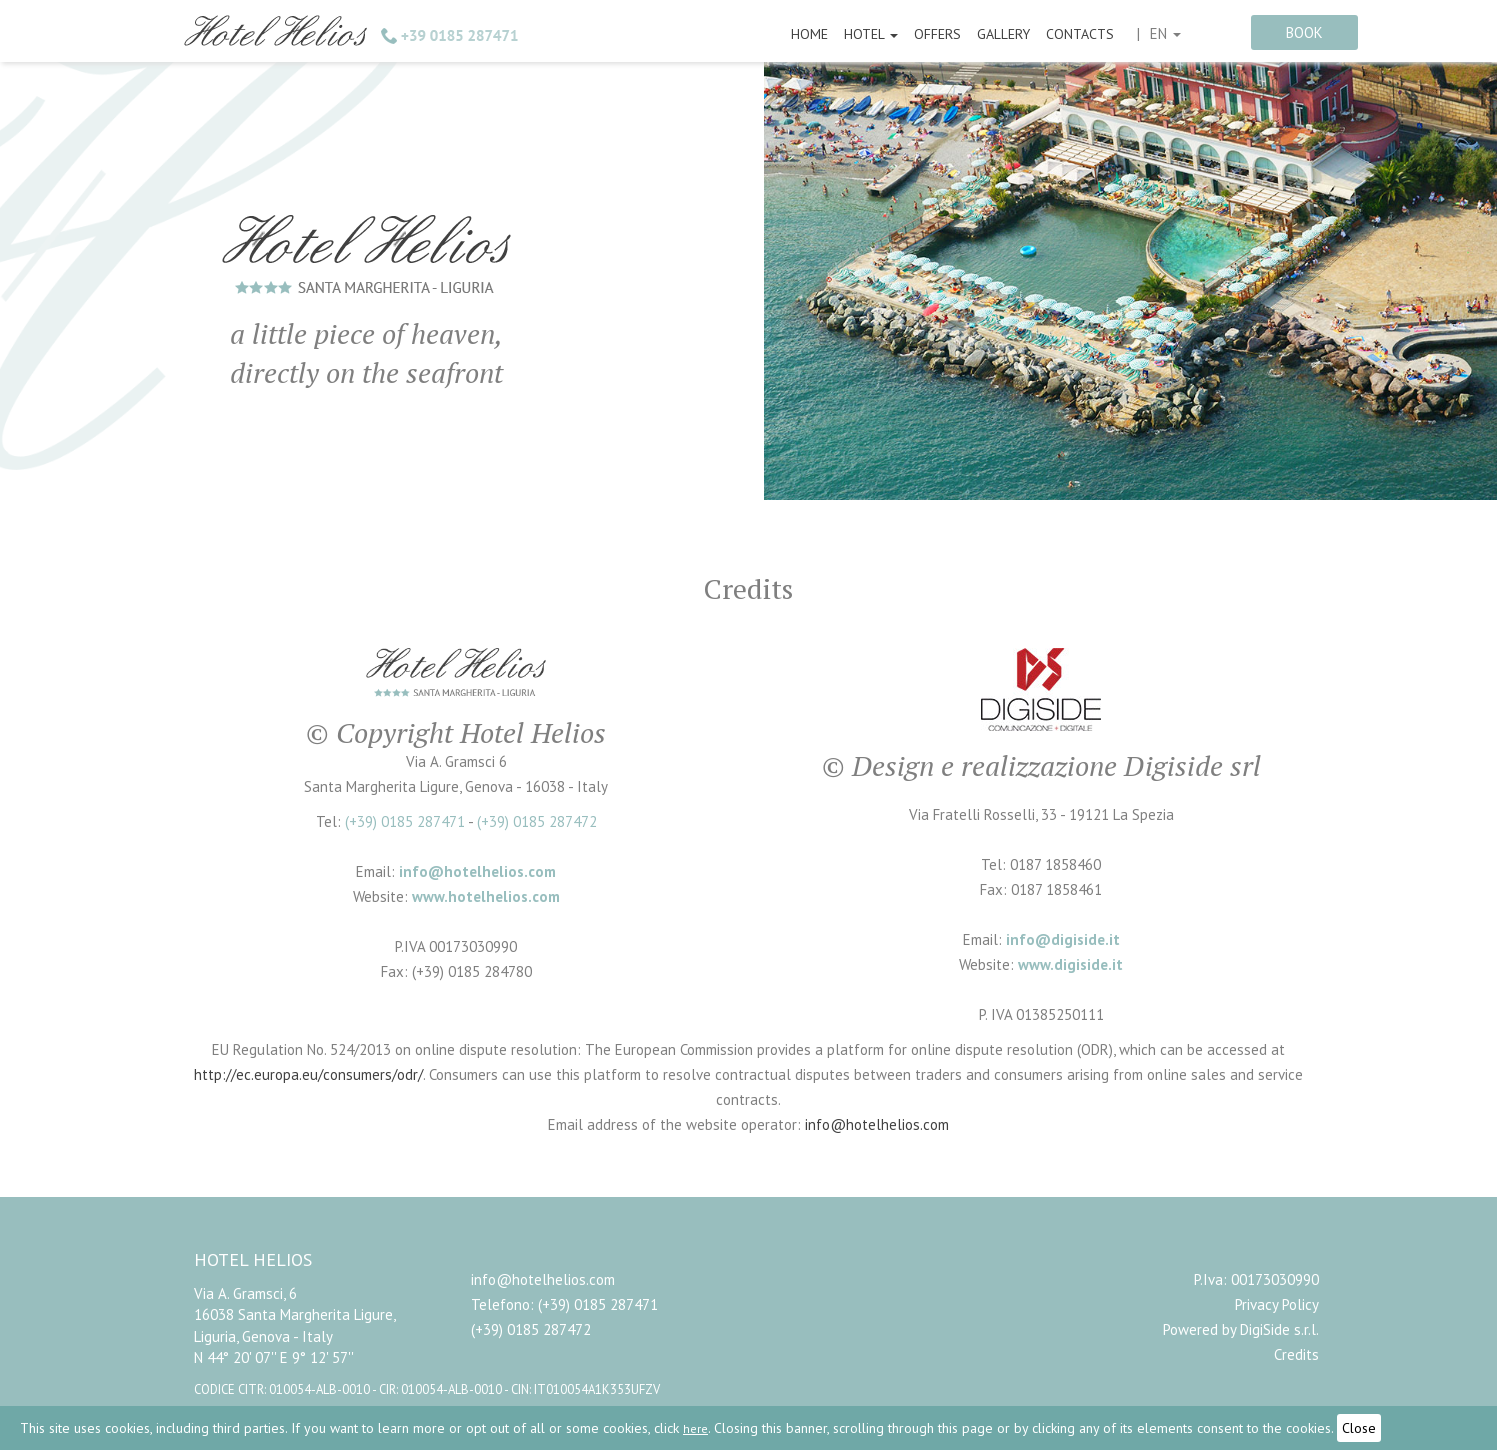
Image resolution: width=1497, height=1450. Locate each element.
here (695, 1428)
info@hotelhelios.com (877, 1124)
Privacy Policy (1277, 1304)
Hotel (871, 34)
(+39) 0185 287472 (537, 821)
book (1304, 32)
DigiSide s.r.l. (1279, 1329)
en (1165, 33)
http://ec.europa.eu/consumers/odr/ (308, 1074)
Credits (1296, 1354)
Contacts (1080, 34)
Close (1359, 1428)
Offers (937, 34)
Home (809, 34)
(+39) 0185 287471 (405, 821)
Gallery (1003, 34)
